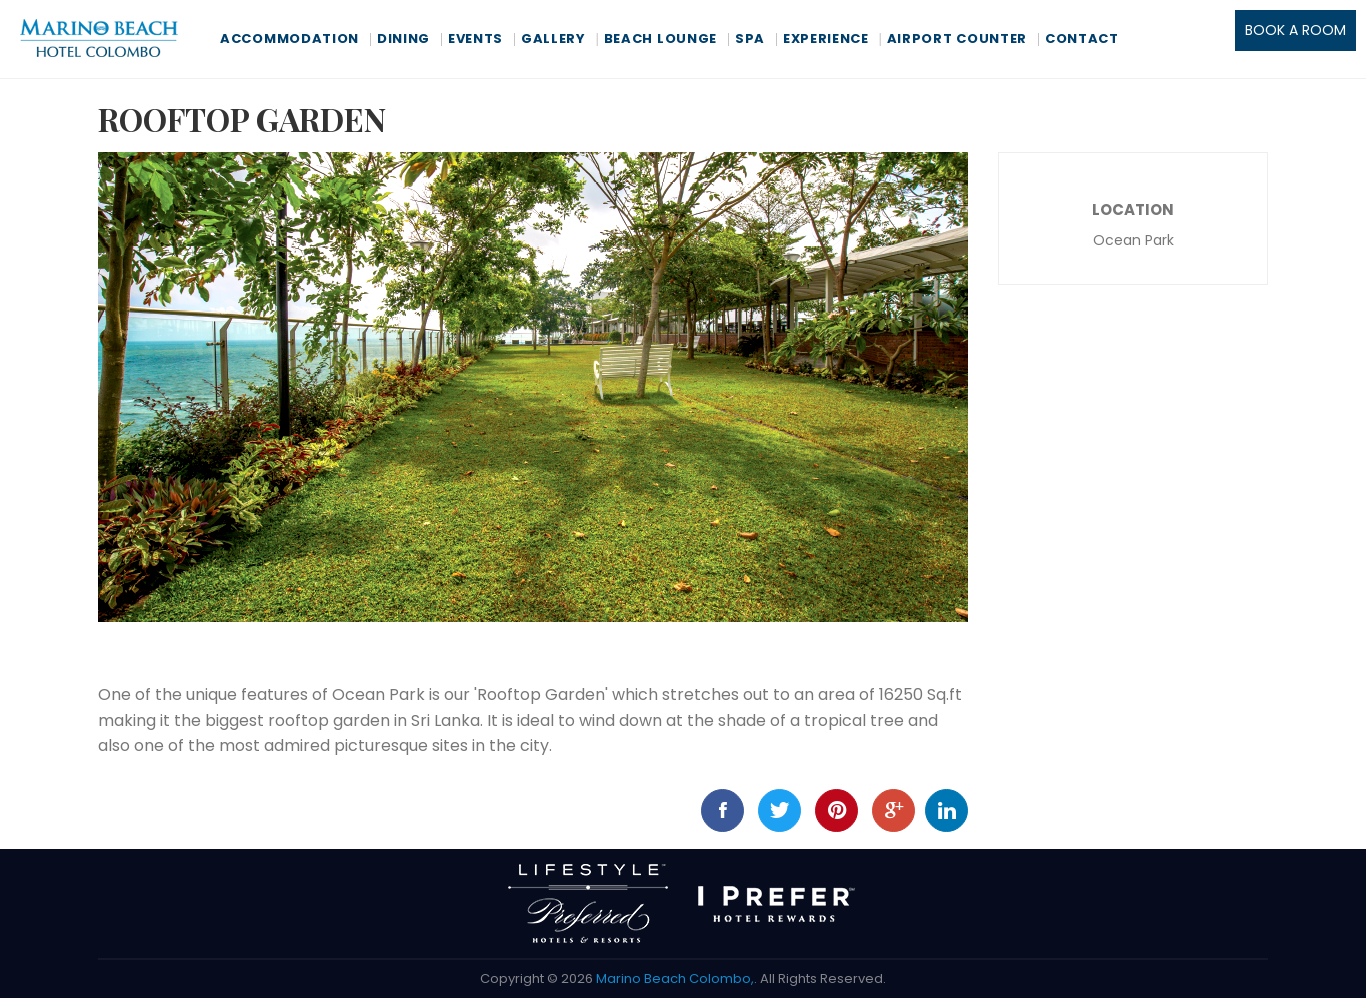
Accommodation (289, 38)
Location (1133, 209)
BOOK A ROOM (1295, 30)
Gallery (553, 38)
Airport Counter (957, 38)
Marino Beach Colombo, (675, 978)
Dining (403, 38)
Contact (1082, 38)
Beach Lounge (660, 38)
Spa (750, 38)
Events (475, 38)
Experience (826, 38)
